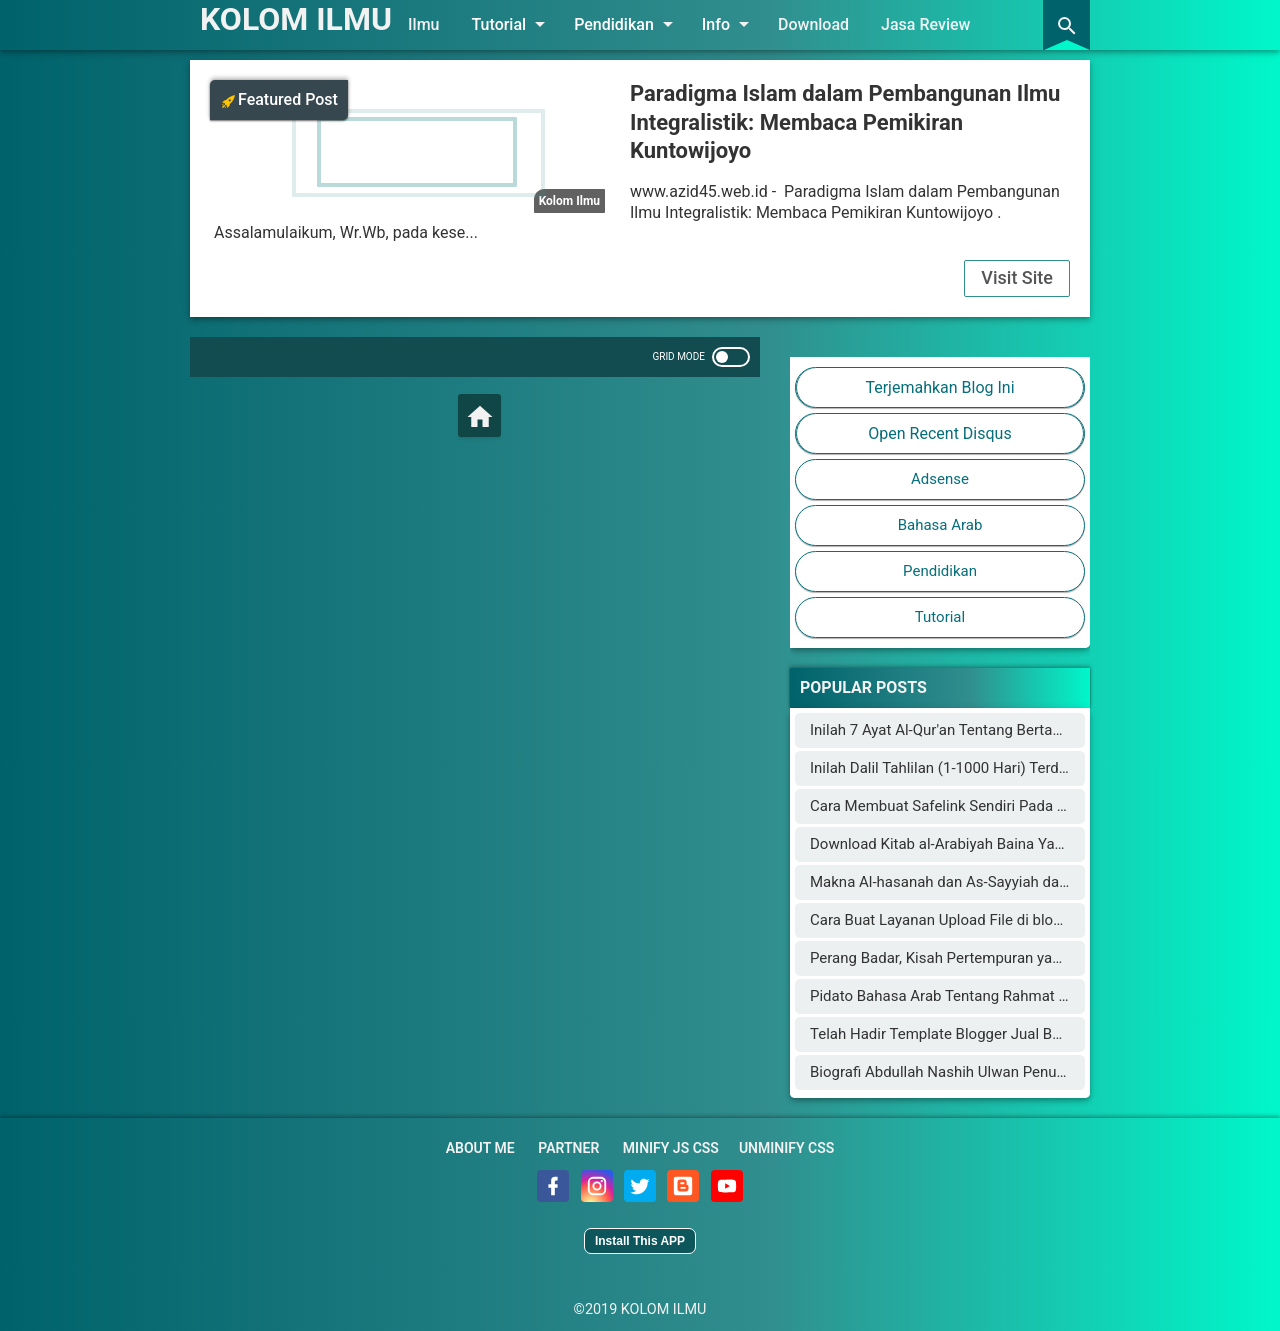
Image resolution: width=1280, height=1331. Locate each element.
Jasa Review (925, 24)
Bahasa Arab (940, 525)
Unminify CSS (786, 1148)
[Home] (479, 415)
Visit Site (1017, 277)
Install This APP (640, 1241)
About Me (480, 1148)
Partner (568, 1148)
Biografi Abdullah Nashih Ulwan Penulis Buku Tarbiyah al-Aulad (1018, 1072)
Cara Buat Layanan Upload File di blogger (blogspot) (983, 920)
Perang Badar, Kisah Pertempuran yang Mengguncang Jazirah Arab (1032, 958)
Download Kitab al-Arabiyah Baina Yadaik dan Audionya (993, 844)
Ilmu (423, 24)
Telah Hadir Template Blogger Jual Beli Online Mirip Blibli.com (1015, 1034)
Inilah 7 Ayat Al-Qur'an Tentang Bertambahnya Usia (978, 730)
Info (729, 24)
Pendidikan (627, 24)
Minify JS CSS (671, 1148)
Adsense (940, 479)
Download (813, 24)
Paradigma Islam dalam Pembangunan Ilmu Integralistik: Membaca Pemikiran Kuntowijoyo (845, 122)
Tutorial (512, 24)
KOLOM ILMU (296, 19)
